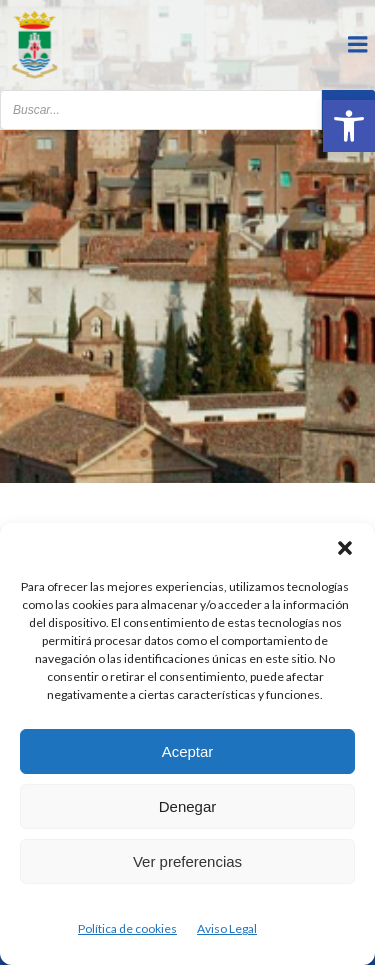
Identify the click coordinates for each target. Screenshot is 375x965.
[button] (349, 126)
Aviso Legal (227, 928)
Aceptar (188, 751)
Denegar (188, 806)
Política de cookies (127, 928)
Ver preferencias (187, 861)
